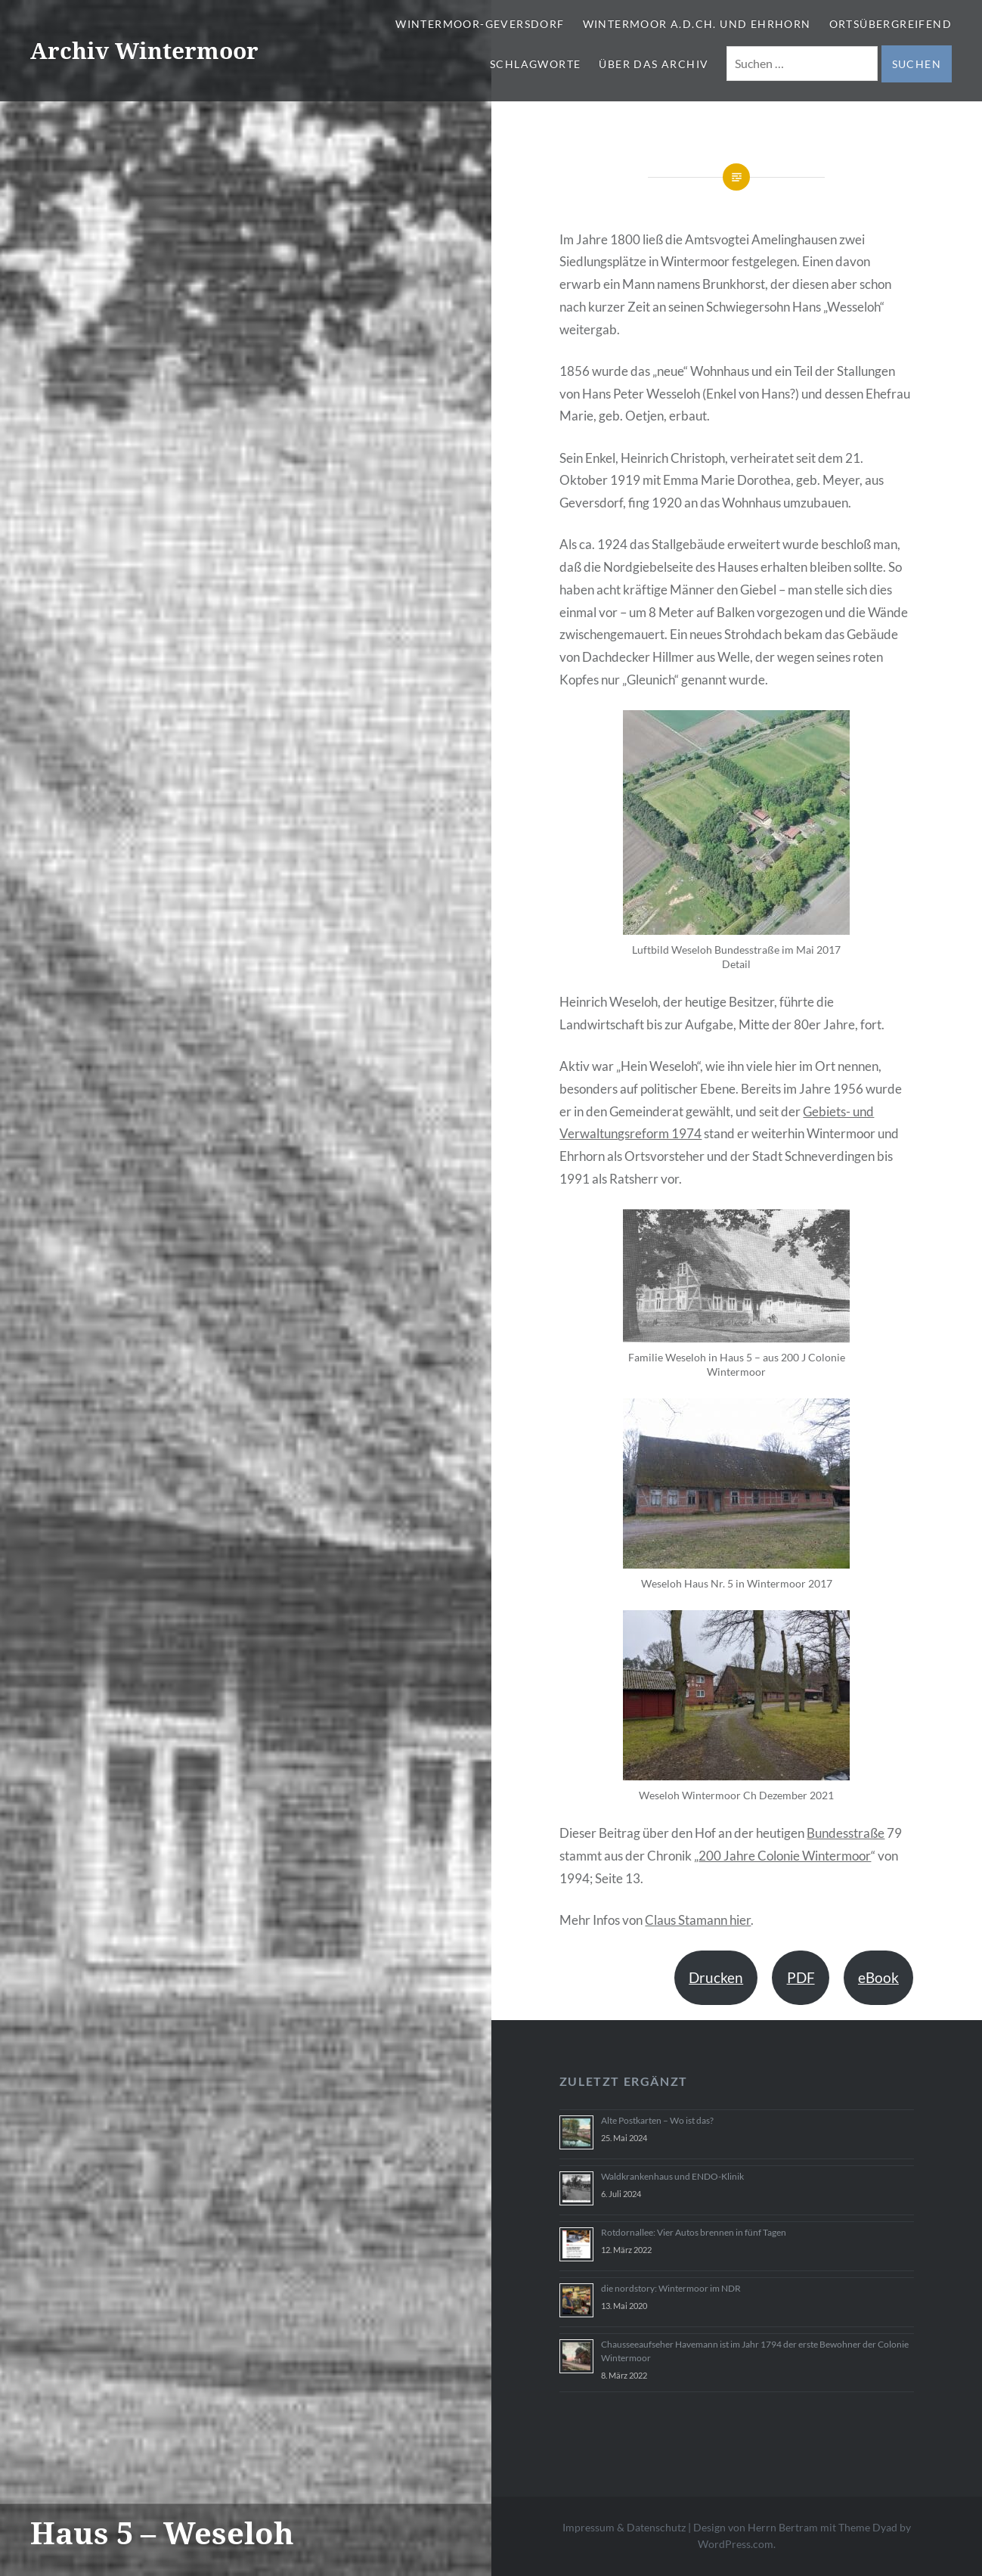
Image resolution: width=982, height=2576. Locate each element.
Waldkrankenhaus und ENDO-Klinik (672, 2176)
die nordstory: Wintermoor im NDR (671, 2288)
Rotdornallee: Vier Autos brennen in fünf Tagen (693, 2232)
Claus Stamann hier (698, 1920)
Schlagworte (535, 63)
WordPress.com (735, 2543)
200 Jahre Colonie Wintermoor (785, 1856)
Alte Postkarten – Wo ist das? (657, 2120)
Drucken (716, 1977)
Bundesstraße (845, 1833)
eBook (878, 1977)
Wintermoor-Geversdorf (479, 23)
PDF (801, 1977)
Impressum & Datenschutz (624, 2527)
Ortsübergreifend (890, 23)
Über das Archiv (653, 63)
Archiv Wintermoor (144, 50)
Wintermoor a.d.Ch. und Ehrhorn (697, 23)
